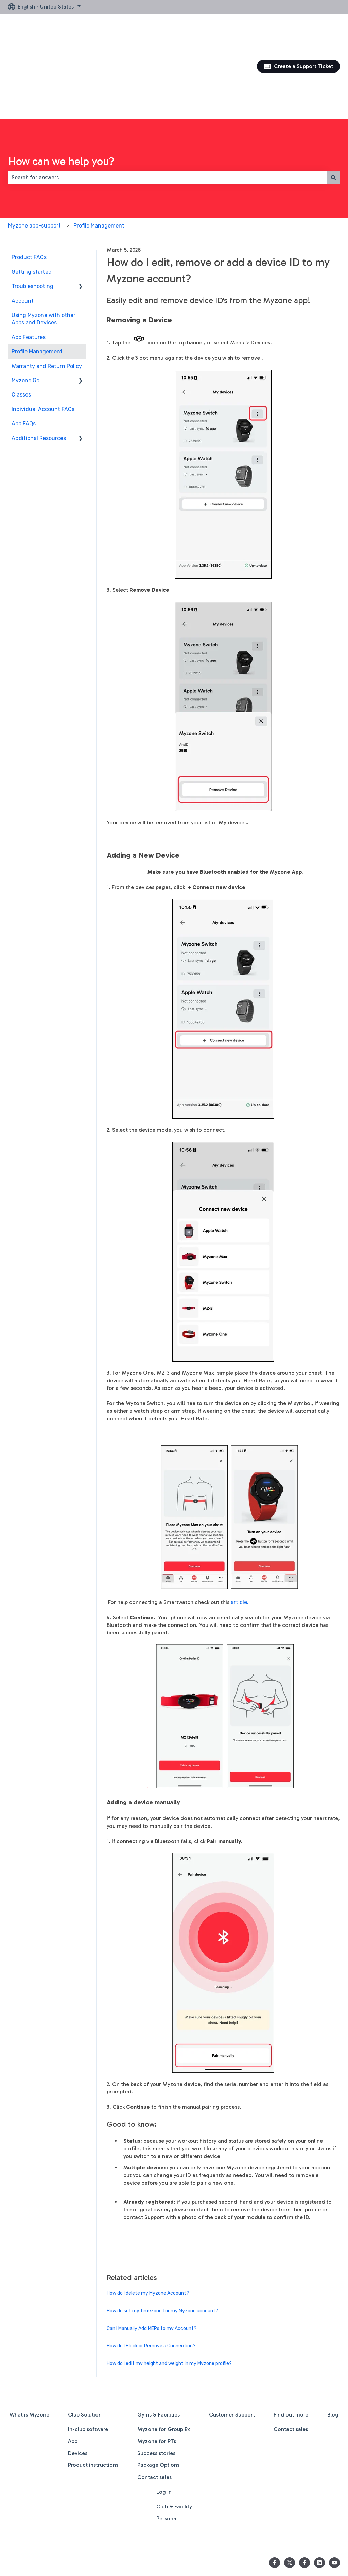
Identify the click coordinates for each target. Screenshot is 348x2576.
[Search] (333, 104)
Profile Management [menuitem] (37, 278)
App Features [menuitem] (29, 264)
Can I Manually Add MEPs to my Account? (151, 2255)
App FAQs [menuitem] (24, 350)
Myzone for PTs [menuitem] (156, 2368)
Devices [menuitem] (77, 2380)
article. (239, 1529)
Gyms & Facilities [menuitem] (158, 2341)
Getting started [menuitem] (32, 199)
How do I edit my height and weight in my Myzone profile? (169, 2290)
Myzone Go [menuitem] (25, 307)
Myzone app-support (34, 152)
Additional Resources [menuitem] (39, 365)
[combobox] (167, 104)
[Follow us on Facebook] (274, 2489)
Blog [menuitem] (332, 2341)
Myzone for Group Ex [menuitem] (163, 2356)
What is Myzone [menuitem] (29, 2341)
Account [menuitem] (23, 227)
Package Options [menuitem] (158, 2392)
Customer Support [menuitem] (232, 2341)
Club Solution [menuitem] (85, 2341)
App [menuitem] (72, 2368)
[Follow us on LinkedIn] (319, 2489)
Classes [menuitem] (21, 321)
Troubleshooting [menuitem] (32, 213)
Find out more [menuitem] (291, 2341)
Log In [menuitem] (164, 2418)
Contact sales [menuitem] (154, 2404)
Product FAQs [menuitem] (29, 184)
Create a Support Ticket (298, 29)
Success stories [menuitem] (156, 2380)
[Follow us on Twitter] (289, 2489)
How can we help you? (61, 88)
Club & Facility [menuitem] (174, 2433)
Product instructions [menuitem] (93, 2392)
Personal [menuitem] (167, 2445)
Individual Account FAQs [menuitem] (43, 336)
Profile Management (98, 152)
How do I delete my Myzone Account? (148, 2220)
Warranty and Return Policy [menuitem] (47, 293)
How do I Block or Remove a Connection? (151, 2273)
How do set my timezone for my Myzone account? (162, 2238)
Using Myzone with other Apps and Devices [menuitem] (43, 246)
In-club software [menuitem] (88, 2356)
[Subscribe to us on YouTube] (334, 2489)
